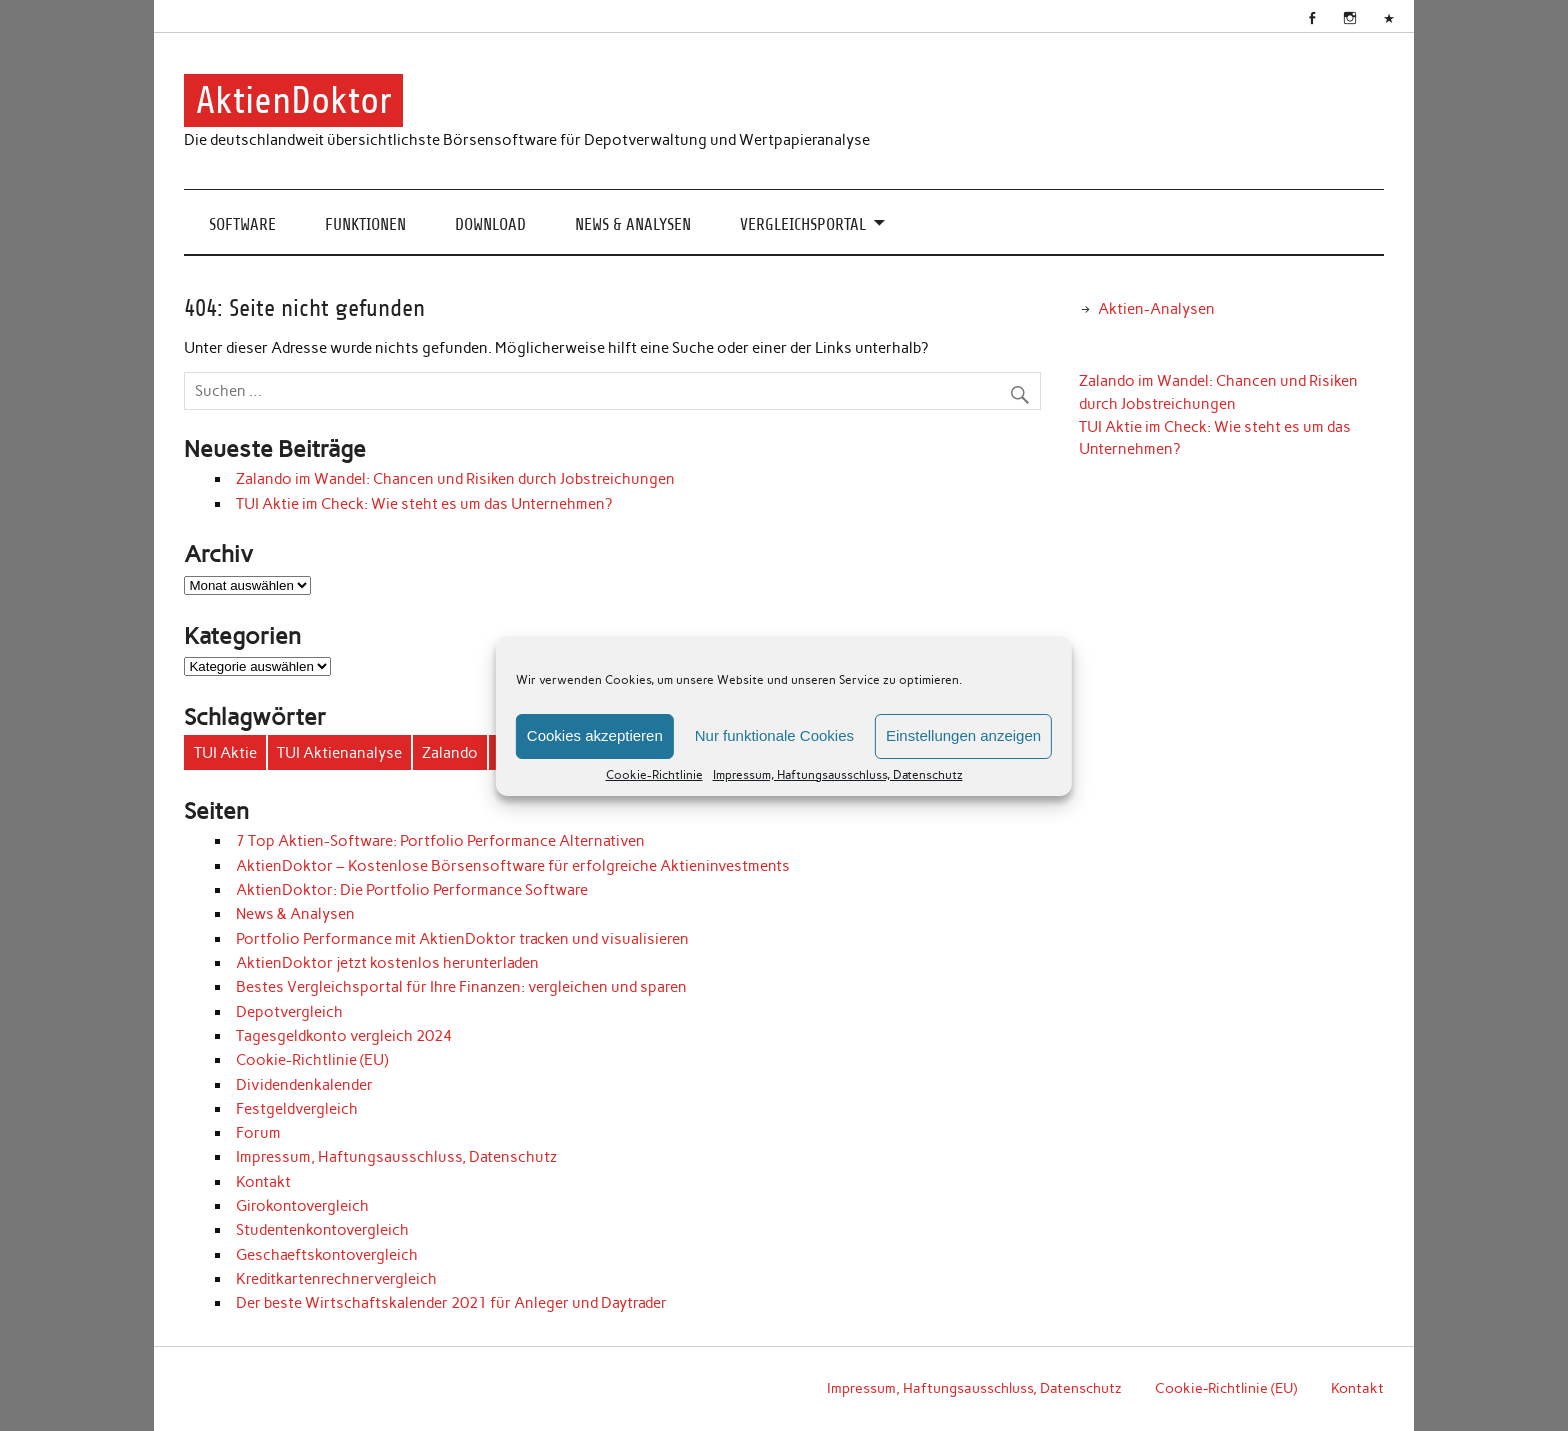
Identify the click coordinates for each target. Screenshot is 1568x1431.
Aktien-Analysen (1156, 309)
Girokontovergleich (302, 1206)
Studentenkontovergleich (322, 1230)
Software (242, 224)
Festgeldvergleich (297, 1109)
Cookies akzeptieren (595, 735)
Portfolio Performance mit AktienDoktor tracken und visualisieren (462, 939)
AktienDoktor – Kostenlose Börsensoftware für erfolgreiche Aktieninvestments (513, 866)
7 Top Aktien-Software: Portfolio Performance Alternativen (440, 841)
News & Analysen (633, 224)
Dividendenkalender (304, 1085)
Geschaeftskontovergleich (327, 1255)
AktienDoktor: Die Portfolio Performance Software (412, 890)
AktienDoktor (294, 100)
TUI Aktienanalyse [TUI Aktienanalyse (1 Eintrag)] (339, 753)
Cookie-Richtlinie (654, 775)
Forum (258, 1133)
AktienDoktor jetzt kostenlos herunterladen (387, 963)
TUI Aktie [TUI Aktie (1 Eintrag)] (225, 753)
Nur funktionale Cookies (774, 735)
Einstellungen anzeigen (963, 735)
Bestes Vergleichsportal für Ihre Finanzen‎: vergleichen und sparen (461, 987)
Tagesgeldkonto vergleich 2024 (344, 1036)
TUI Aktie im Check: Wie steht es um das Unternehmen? (424, 504)
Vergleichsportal (803, 224)
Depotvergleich (289, 1012)
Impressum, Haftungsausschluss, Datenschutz (838, 775)
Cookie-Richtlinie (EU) (312, 1060)
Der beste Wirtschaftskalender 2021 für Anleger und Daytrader (451, 1303)
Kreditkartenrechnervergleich (336, 1279)
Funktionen (365, 224)
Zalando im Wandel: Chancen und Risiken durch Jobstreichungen (455, 479)
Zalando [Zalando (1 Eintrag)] (450, 753)
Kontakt (263, 1182)
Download (490, 224)
